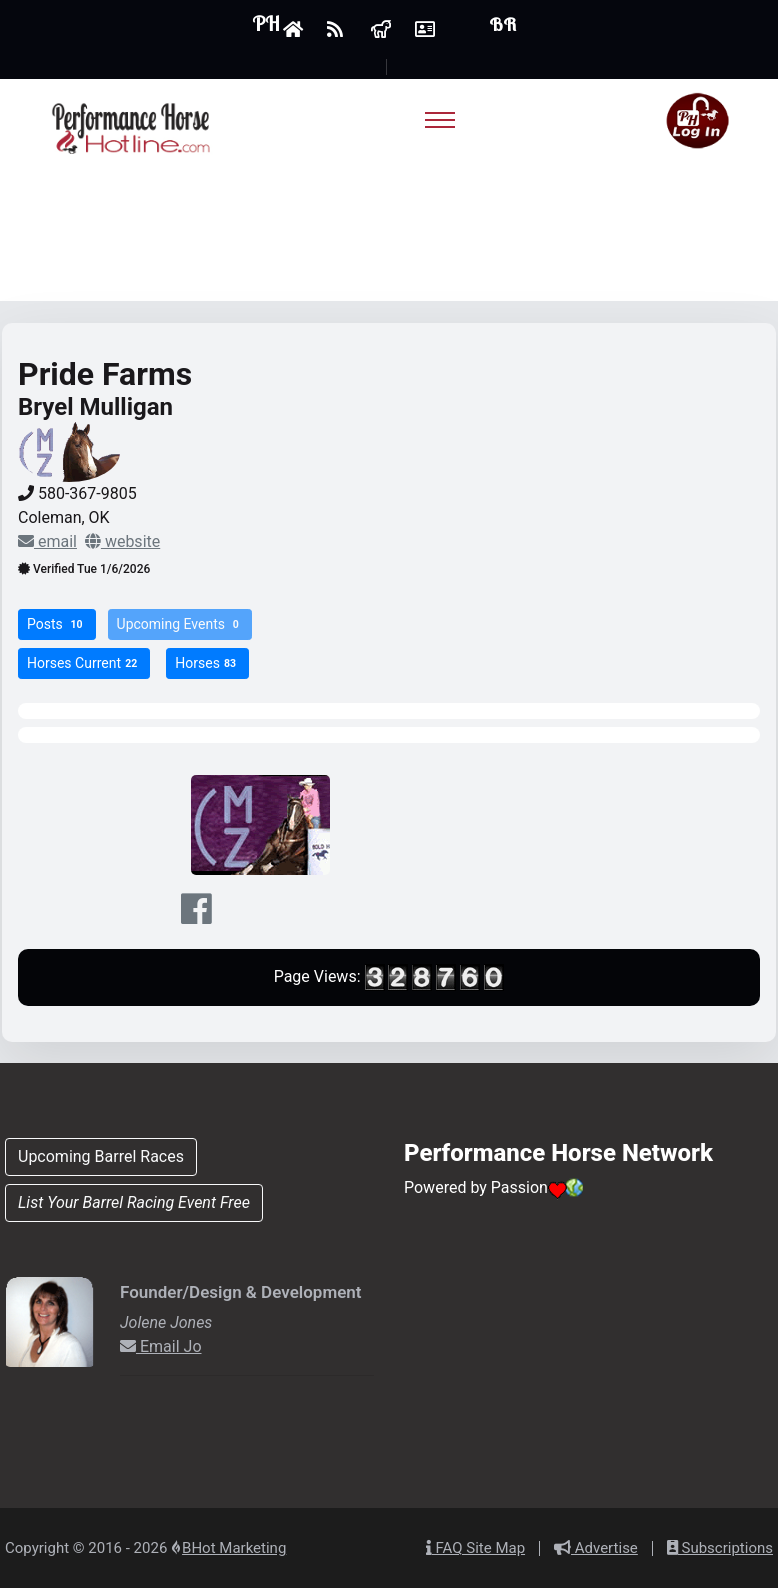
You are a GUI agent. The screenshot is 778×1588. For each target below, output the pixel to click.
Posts (57, 624)
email (47, 541)
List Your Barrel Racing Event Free (134, 1202)
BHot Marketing (234, 1548)
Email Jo (161, 1346)
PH (265, 24)
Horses (207, 663)
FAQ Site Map (475, 1548)
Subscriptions (720, 1548)
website (122, 541)
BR (502, 25)
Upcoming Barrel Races (101, 1156)
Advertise (596, 1548)
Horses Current (84, 663)
